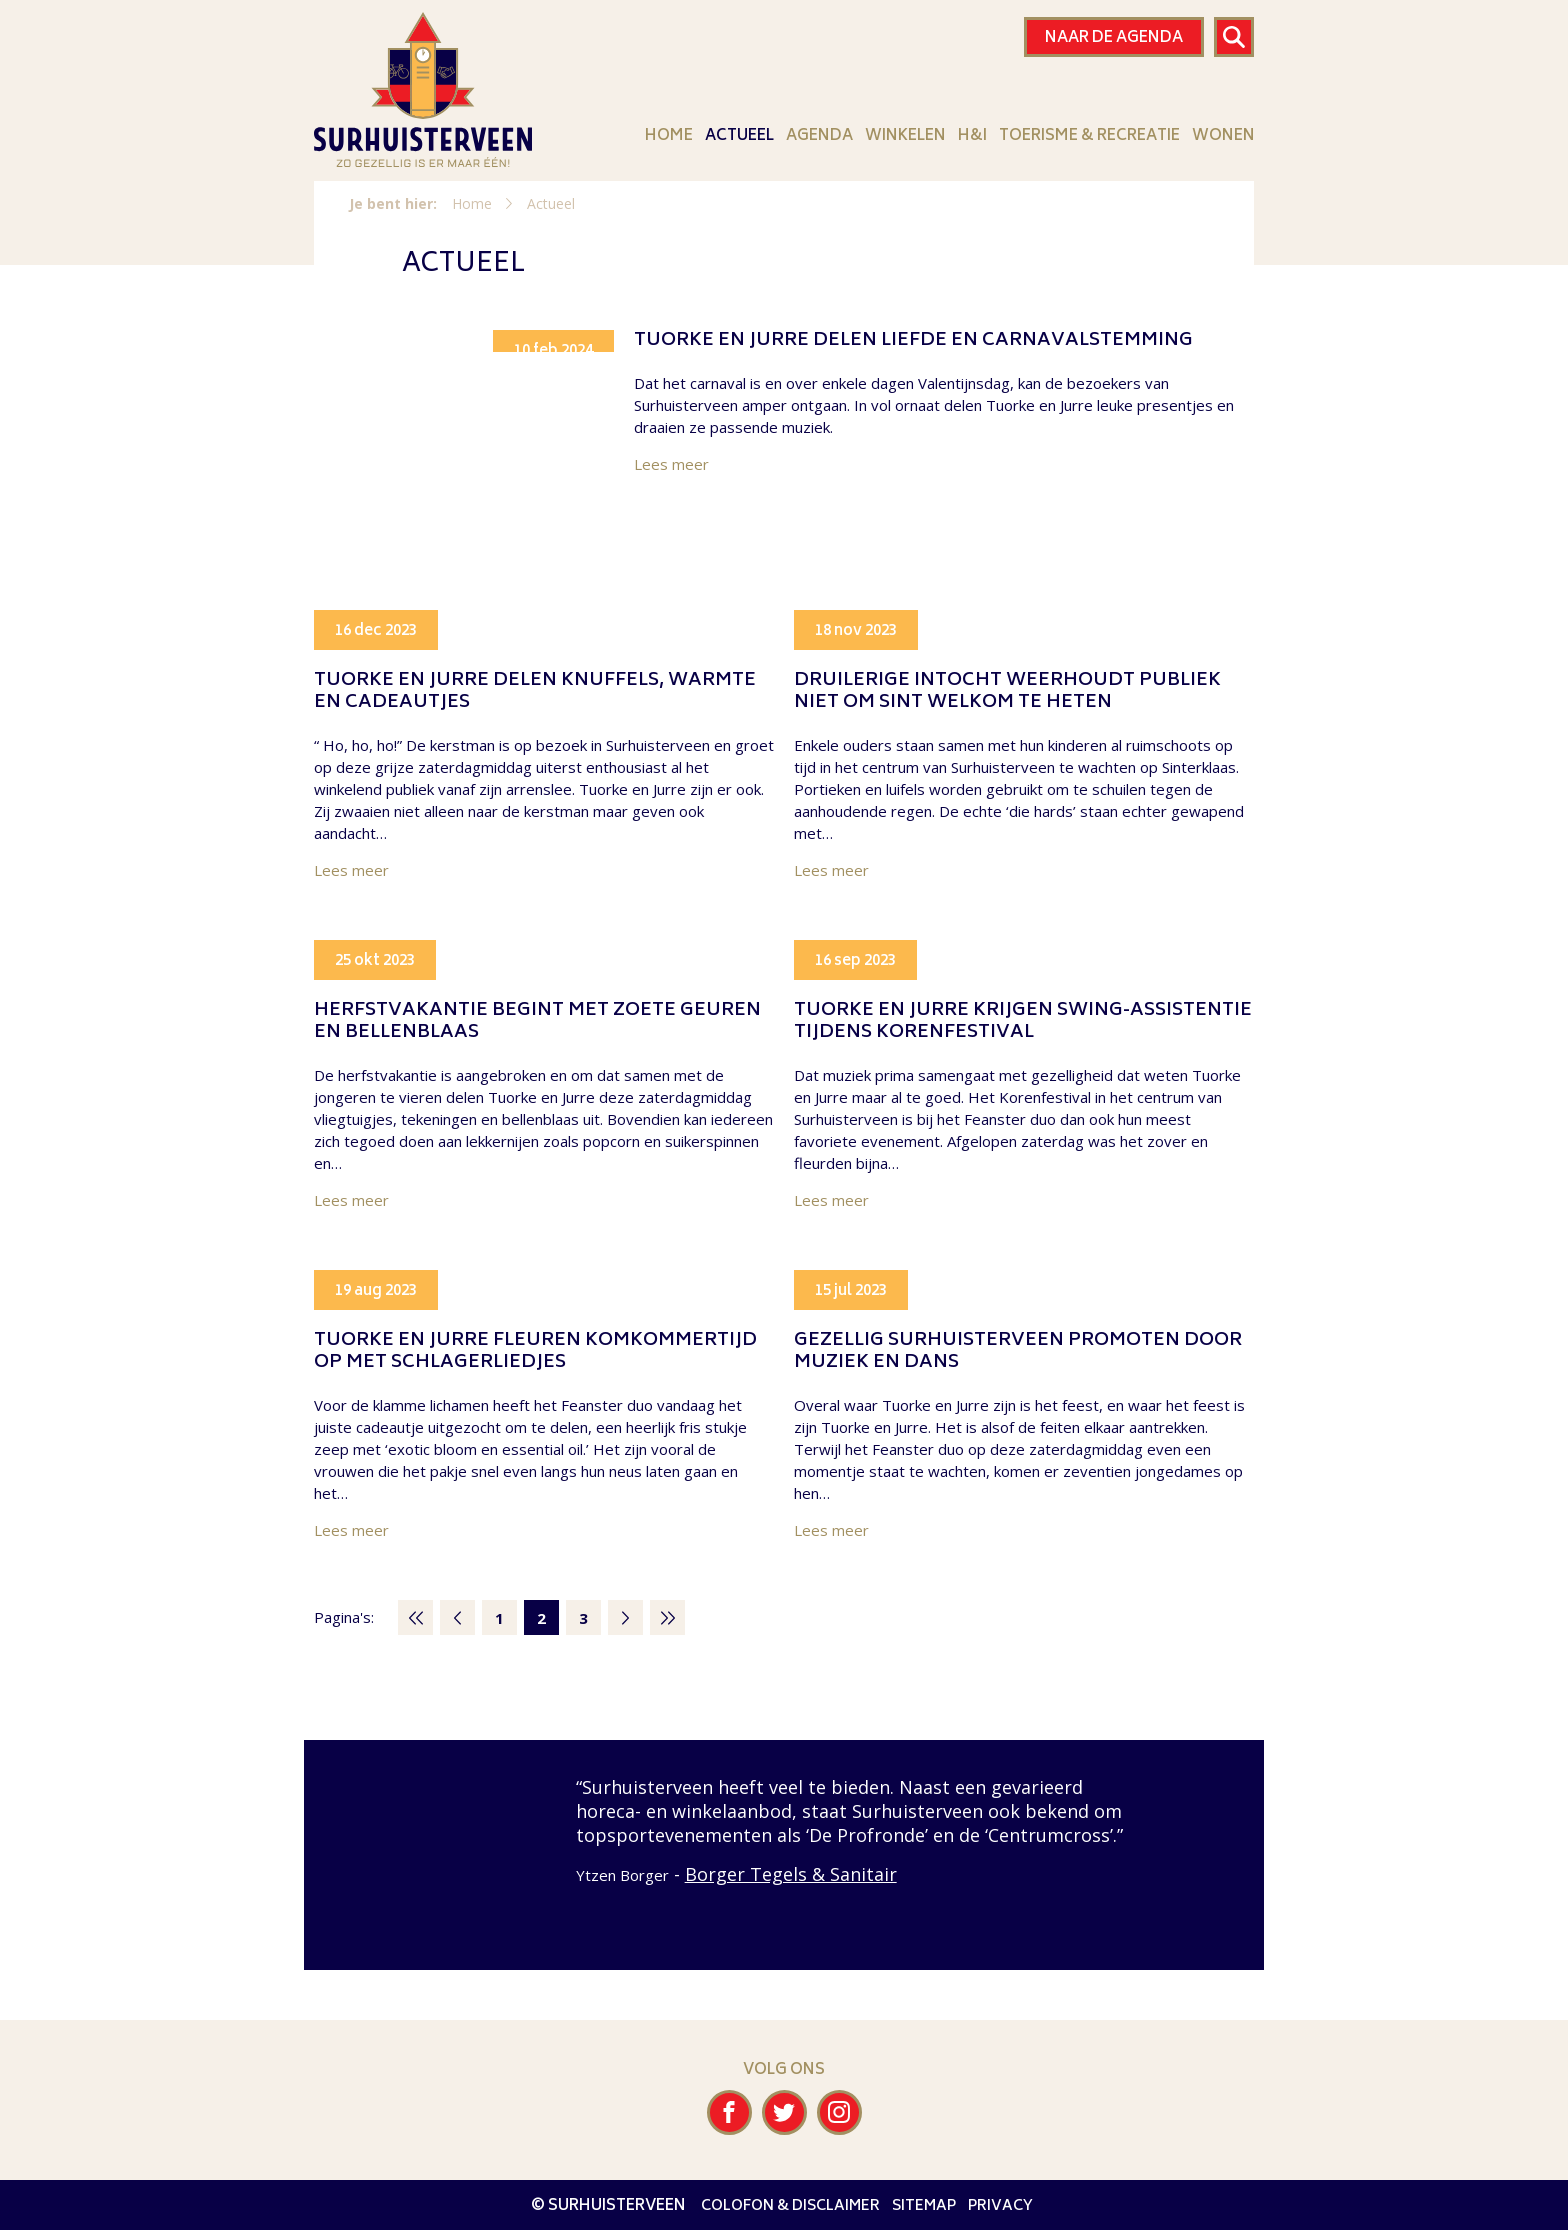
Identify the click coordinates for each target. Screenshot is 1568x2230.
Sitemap (924, 2206)
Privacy (1000, 2206)
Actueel (739, 136)
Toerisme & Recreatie (1089, 136)
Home (669, 136)
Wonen (1223, 136)
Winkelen (905, 136)
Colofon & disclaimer (790, 2206)
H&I (972, 136)
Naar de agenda (1114, 38)
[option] (784, 1831)
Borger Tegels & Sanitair (791, 1874)
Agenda (819, 136)
